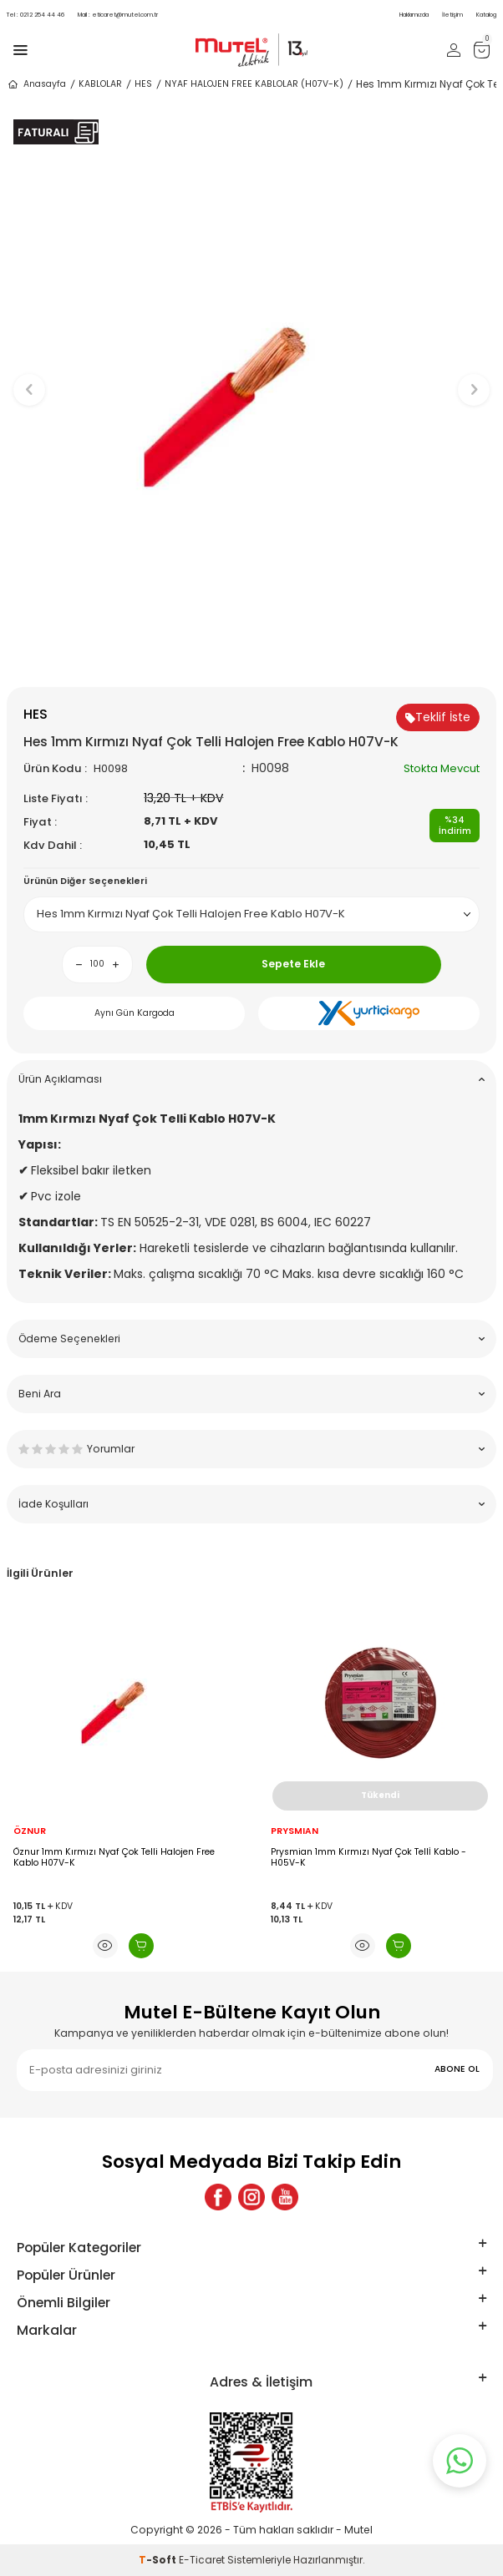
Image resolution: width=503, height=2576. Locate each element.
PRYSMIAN (294, 1831)
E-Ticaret (202, 2560)
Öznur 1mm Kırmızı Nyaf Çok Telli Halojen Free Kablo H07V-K (114, 1857)
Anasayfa (36, 84)
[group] (251, 382)
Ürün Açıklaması (251, 1079)
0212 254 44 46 (35, 14)
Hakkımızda (414, 14)
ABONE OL (457, 2069)
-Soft (159, 2560)
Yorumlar (251, 1449)
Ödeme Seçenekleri (251, 1338)
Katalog (486, 14)
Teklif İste (437, 717)
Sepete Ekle (293, 964)
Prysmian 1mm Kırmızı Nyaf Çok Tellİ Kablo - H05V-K (368, 1857)
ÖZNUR (29, 1831)
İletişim (452, 14)
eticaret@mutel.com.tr (118, 14)
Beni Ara (251, 1393)
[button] (252, 659)
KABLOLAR (100, 84)
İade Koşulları (251, 1504)
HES (143, 84)
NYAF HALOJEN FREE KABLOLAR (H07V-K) (254, 84)
